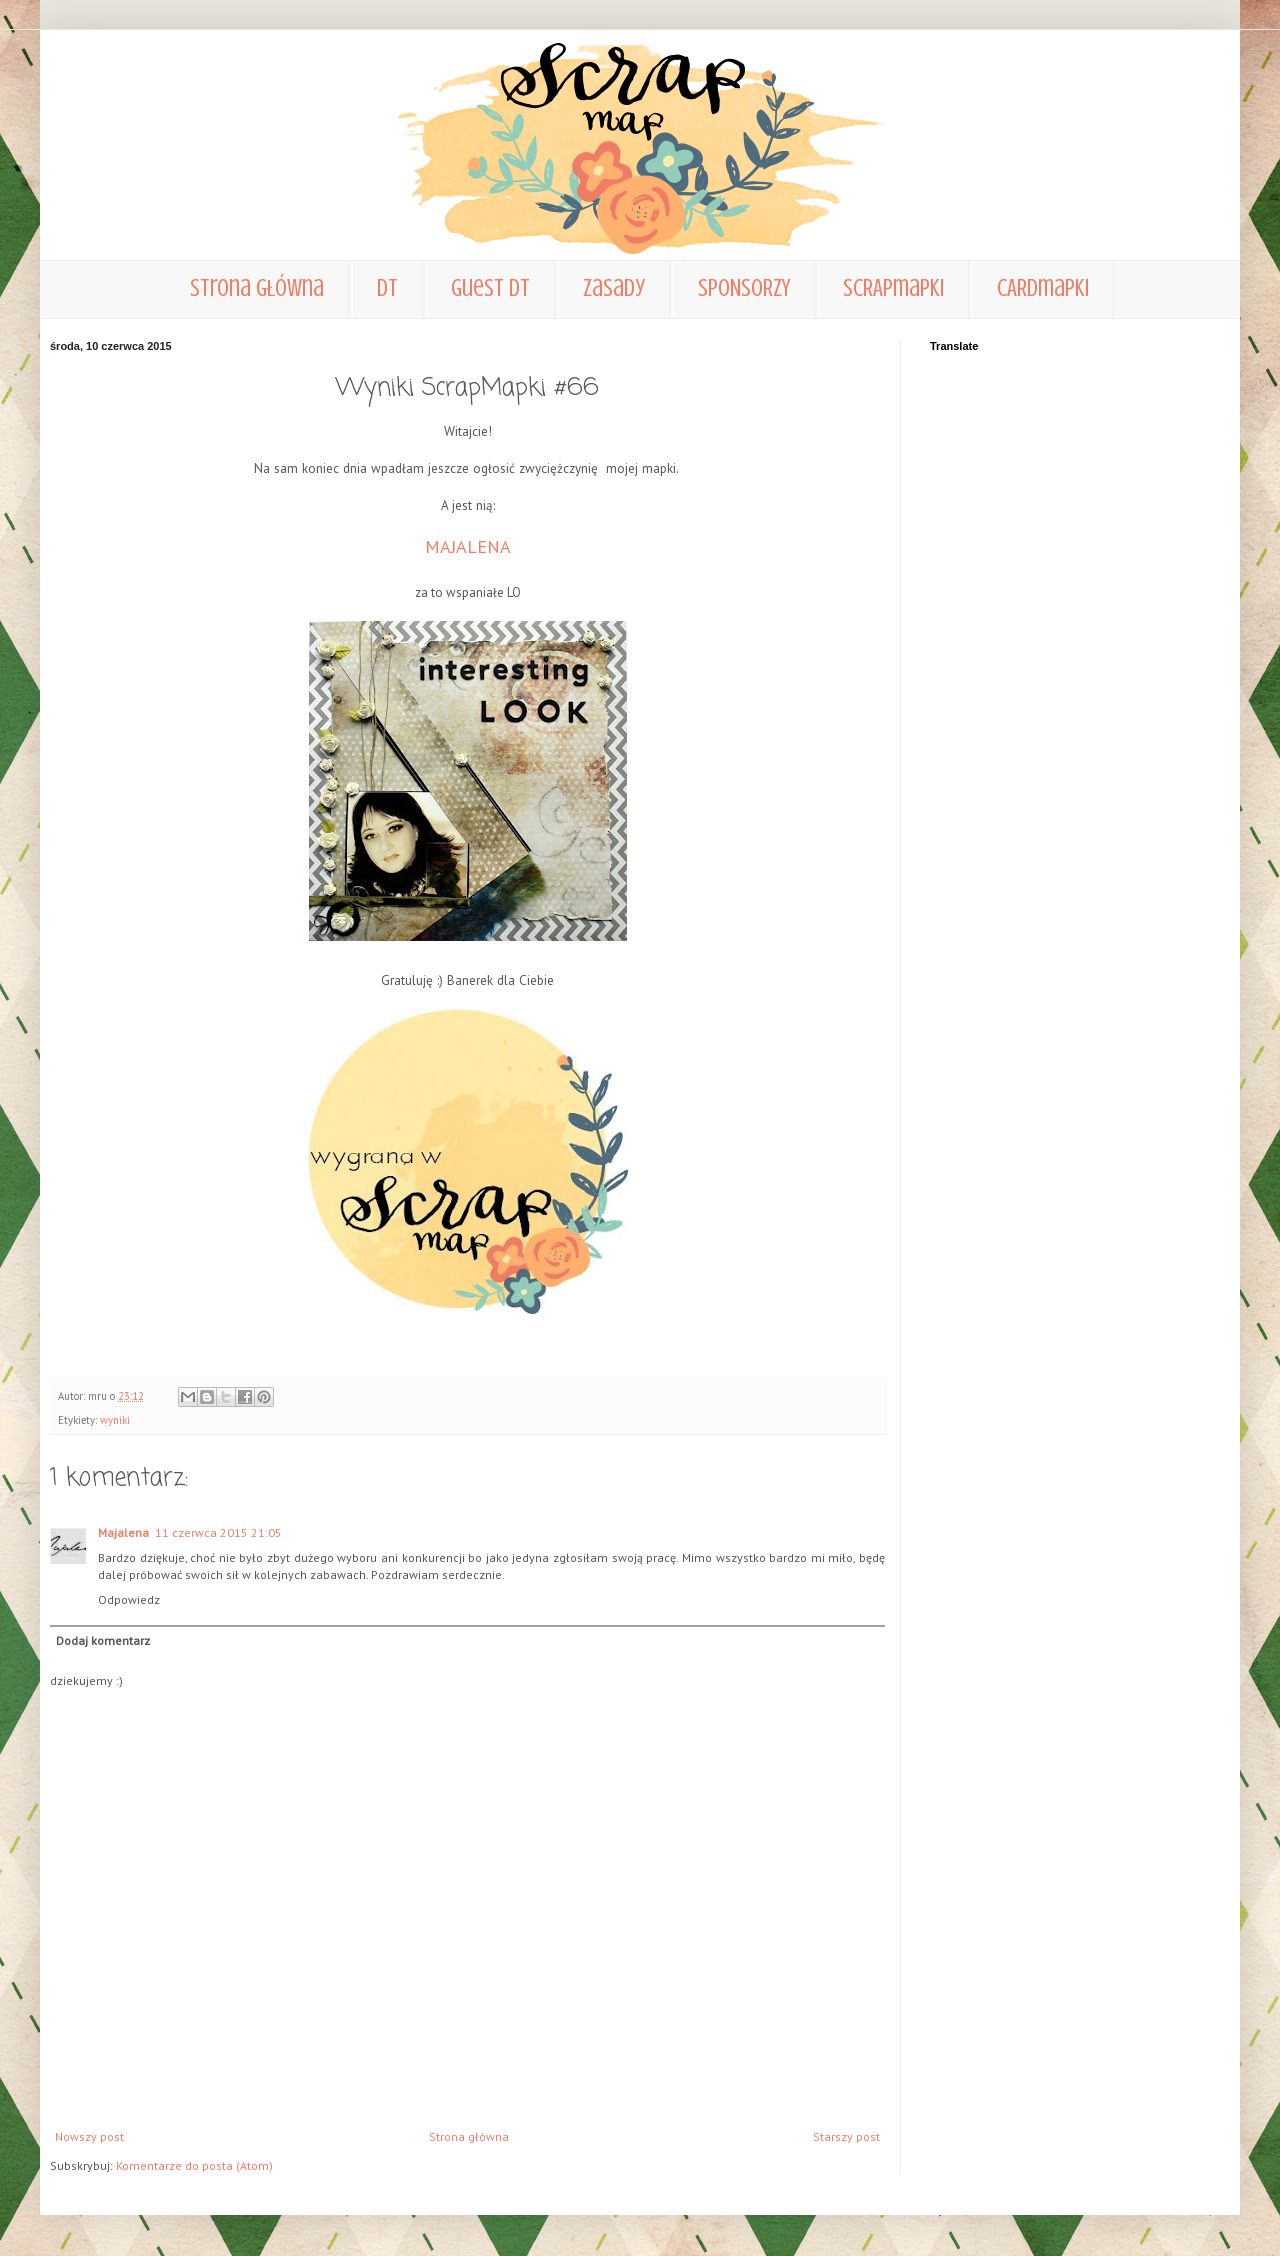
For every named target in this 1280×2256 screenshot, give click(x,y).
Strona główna (257, 288)
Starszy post (846, 2136)
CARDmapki (1043, 288)
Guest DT (490, 288)
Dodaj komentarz (103, 1640)
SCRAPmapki (893, 288)
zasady (614, 288)
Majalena (123, 1532)
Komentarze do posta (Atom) (194, 2165)
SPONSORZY (744, 288)
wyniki (115, 1420)
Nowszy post (89, 2136)
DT (387, 288)
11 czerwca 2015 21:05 (218, 1532)
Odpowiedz (129, 1599)
